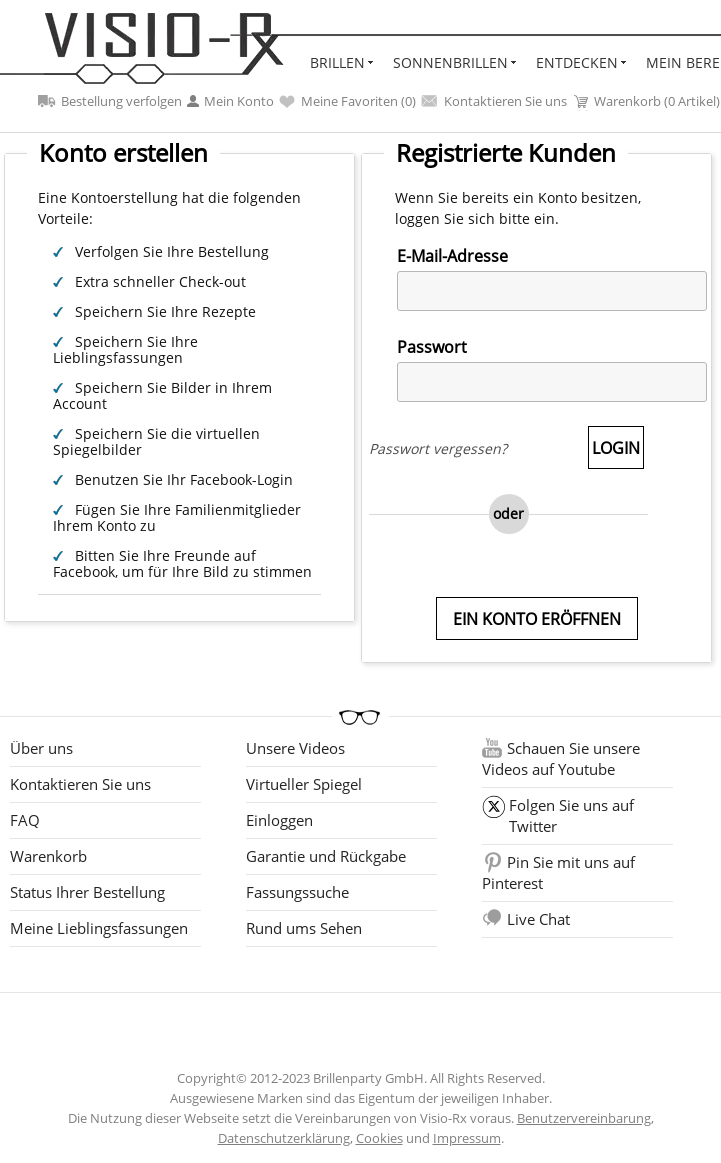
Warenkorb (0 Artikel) (646, 101)
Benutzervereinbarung (584, 1118)
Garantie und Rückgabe (326, 856)
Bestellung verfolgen (110, 101)
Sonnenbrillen (450, 62)
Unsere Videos (295, 748)
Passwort (432, 347)
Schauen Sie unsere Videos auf (561, 758)
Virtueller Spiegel (304, 784)
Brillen (337, 62)
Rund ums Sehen (304, 928)
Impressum (467, 1138)
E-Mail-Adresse (452, 256)
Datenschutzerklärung (284, 1138)
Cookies (379, 1138)
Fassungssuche (297, 892)
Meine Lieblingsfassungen (99, 928)
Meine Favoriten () (347, 101)
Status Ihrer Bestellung (87, 892)
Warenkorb (48, 856)
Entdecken (577, 62)
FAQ (25, 820)
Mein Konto (230, 101)
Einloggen (279, 820)
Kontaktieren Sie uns (494, 101)
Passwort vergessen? (438, 448)
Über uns (41, 748)
